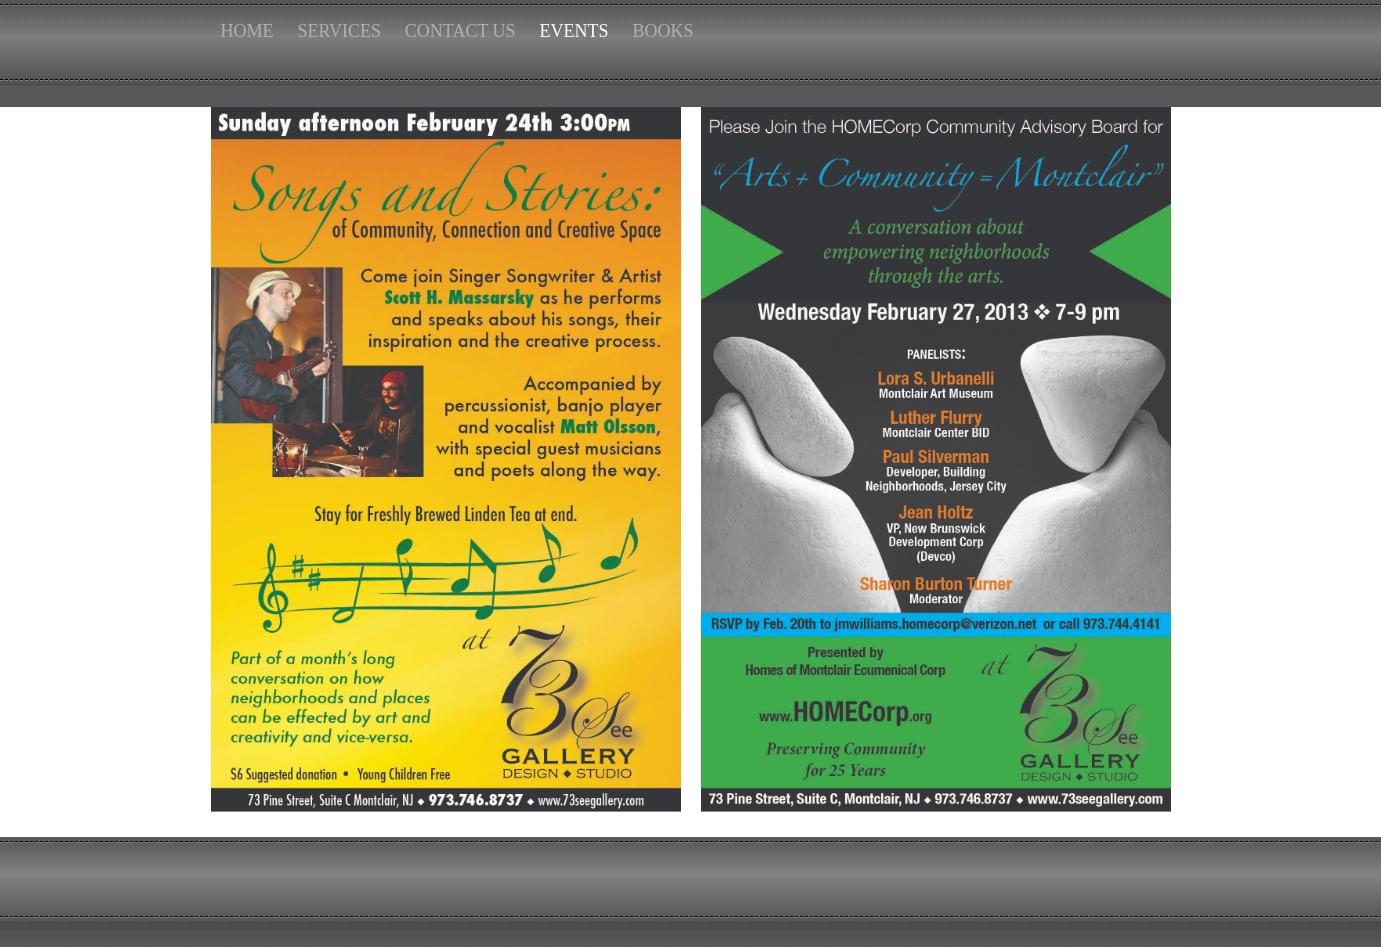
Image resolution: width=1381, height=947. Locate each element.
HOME (247, 31)
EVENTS (574, 31)
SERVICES (339, 31)
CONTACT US (460, 31)
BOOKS (662, 31)
